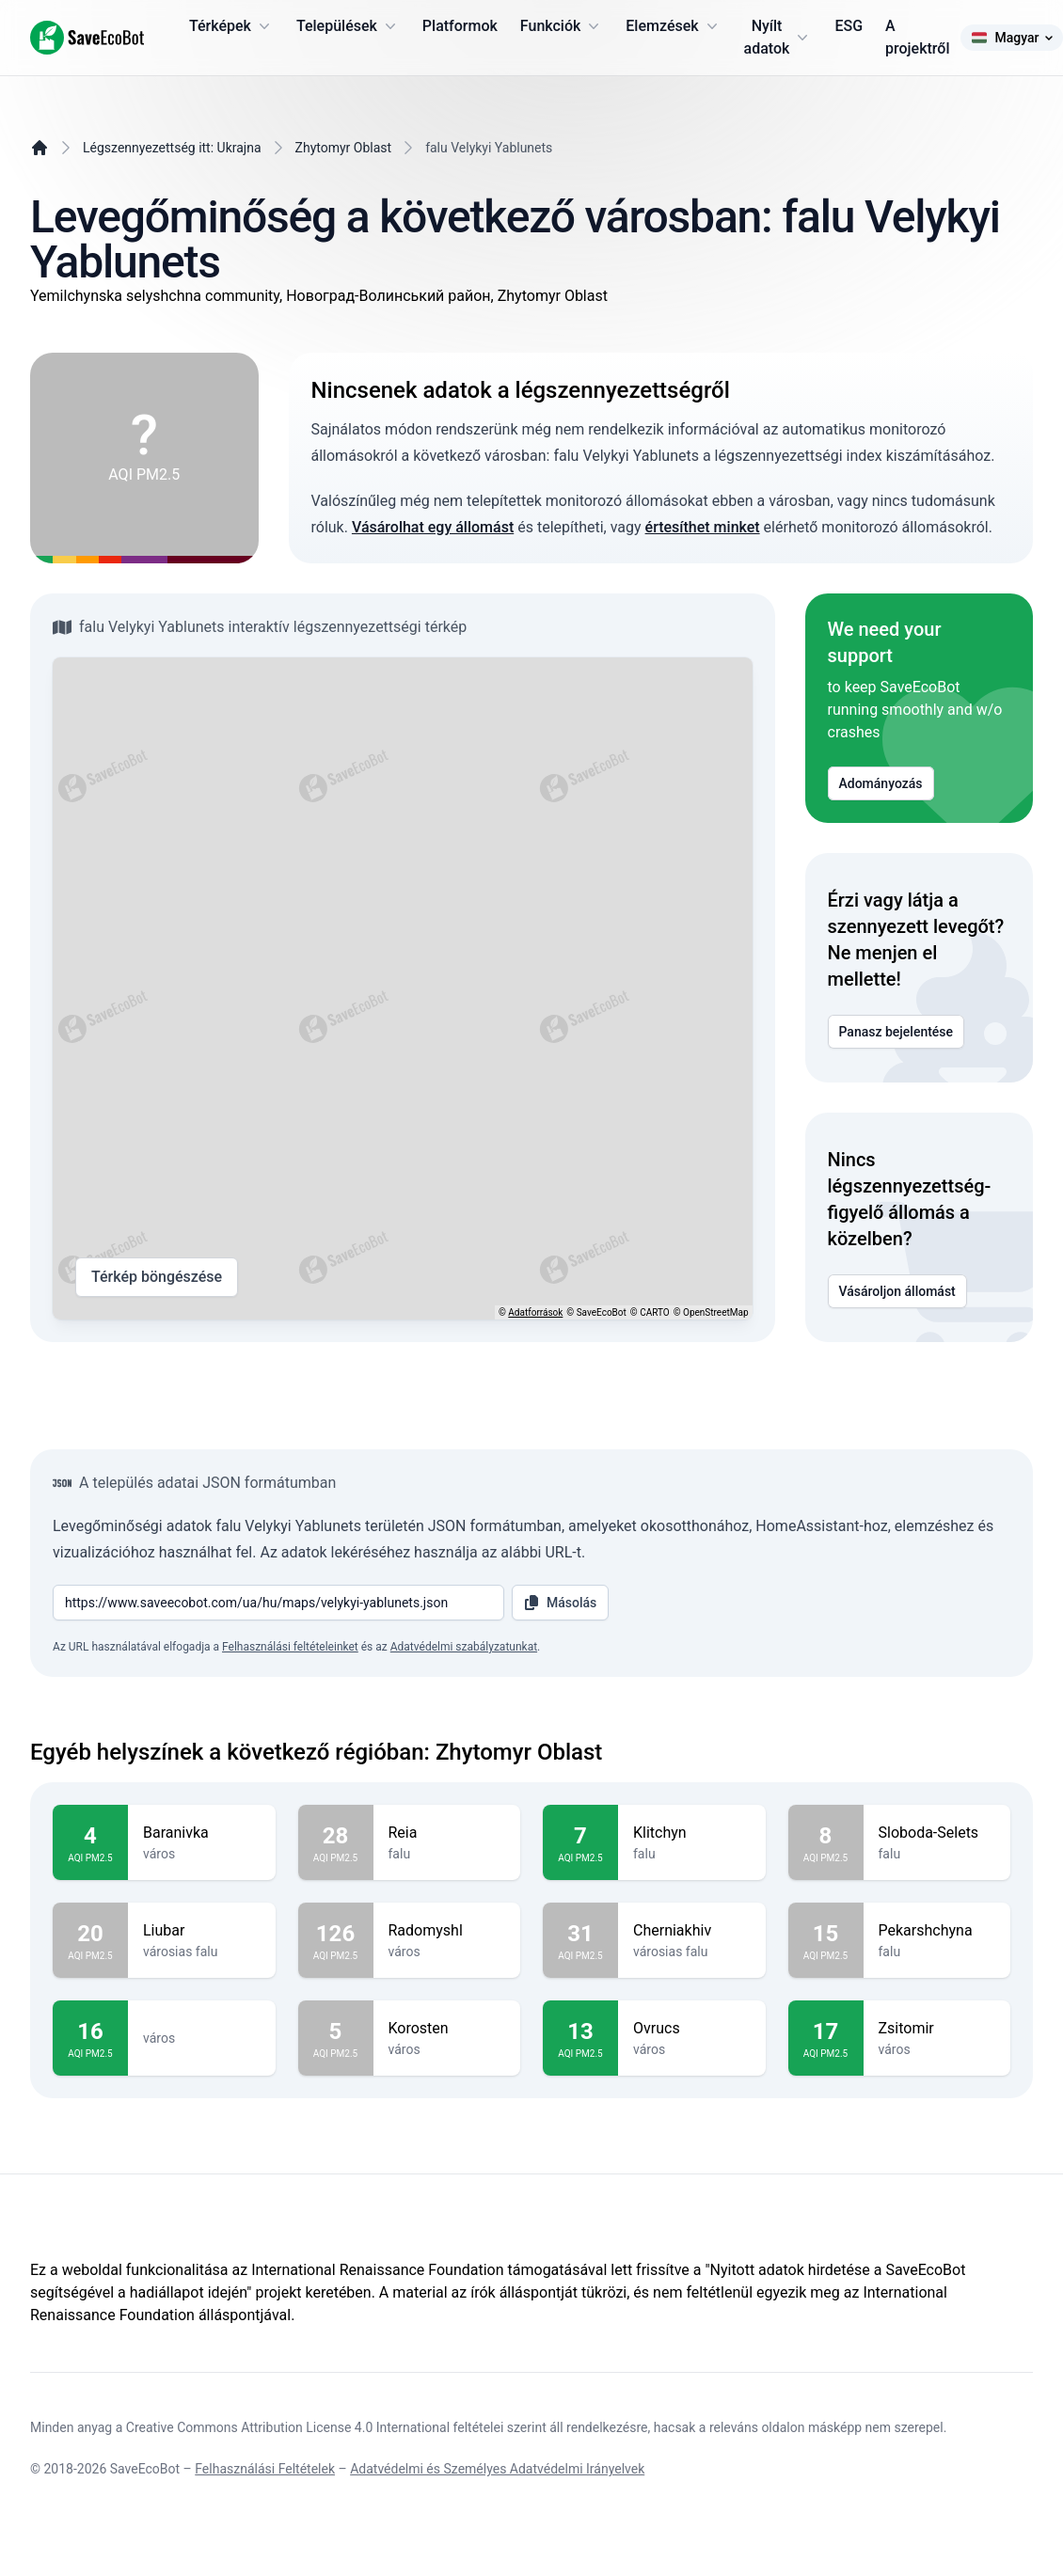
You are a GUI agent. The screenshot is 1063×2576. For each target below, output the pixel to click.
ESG (848, 26)
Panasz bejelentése (896, 1032)
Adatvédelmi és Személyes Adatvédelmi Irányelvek (497, 2468)
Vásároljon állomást (897, 1291)
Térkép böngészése (156, 1277)
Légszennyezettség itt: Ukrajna (172, 147)
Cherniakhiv (692, 1931)
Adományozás (881, 783)
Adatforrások (535, 1312)
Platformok (460, 26)
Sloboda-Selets (937, 1833)
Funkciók (561, 26)
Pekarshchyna (937, 1931)
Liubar (202, 1931)
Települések (348, 26)
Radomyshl (447, 1931)
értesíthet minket (702, 527)
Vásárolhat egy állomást (433, 527)
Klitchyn (692, 1833)
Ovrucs (692, 2028)
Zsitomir (937, 2028)
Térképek (231, 26)
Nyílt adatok (778, 37)
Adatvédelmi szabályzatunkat (463, 1646)
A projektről (917, 37)
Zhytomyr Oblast (343, 147)
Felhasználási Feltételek (265, 2468)
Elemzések (673, 26)
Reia (447, 1833)
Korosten (447, 2028)
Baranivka (202, 1833)
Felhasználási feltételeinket (290, 1646)
